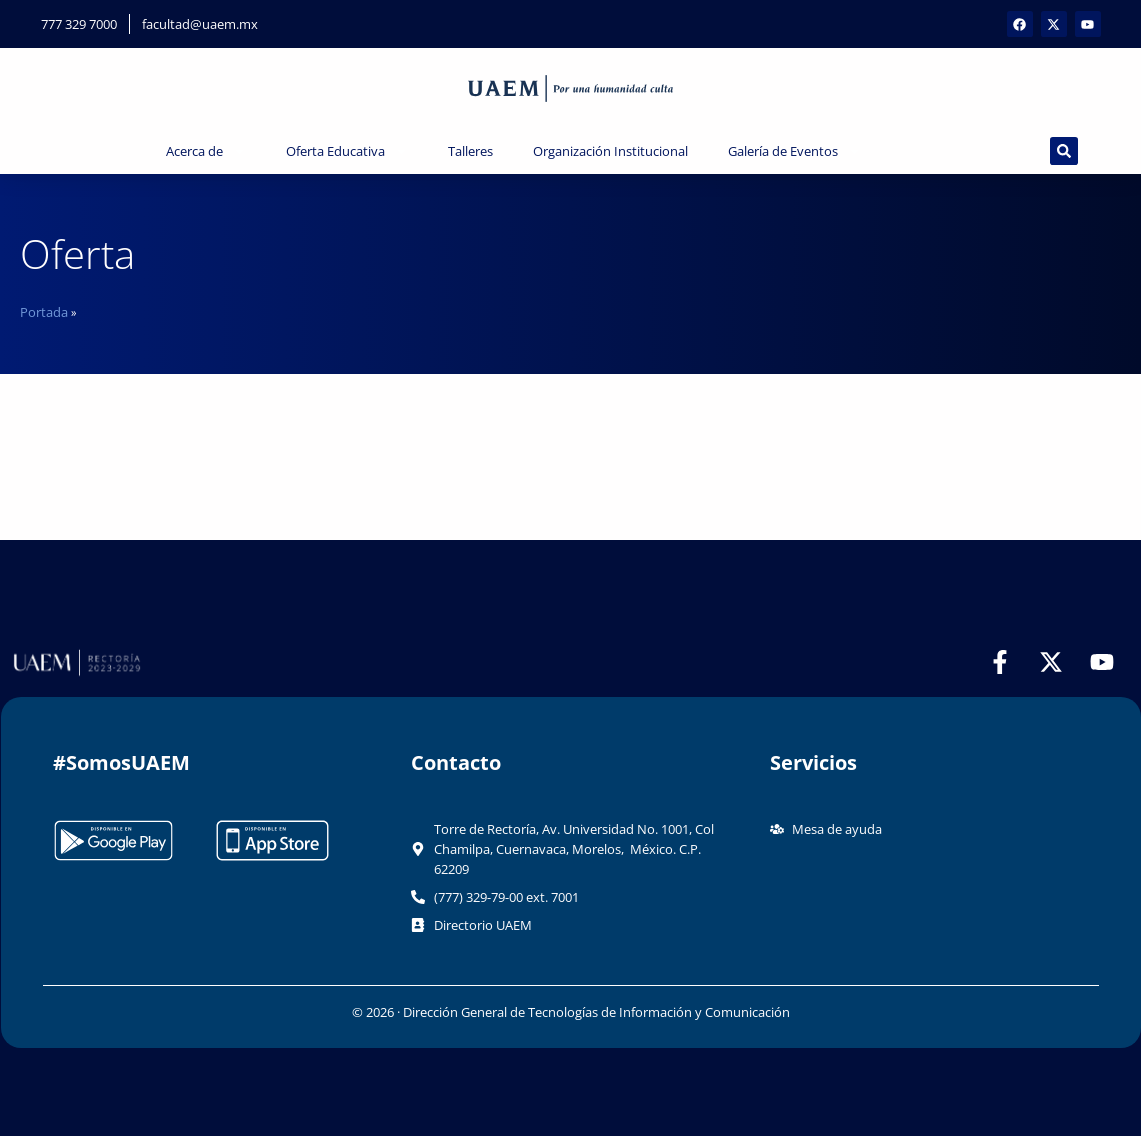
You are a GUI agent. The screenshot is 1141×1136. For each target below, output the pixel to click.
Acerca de (206, 151)
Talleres (470, 151)
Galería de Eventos (794, 151)
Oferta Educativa (347, 151)
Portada (44, 312)
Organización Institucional (610, 151)
